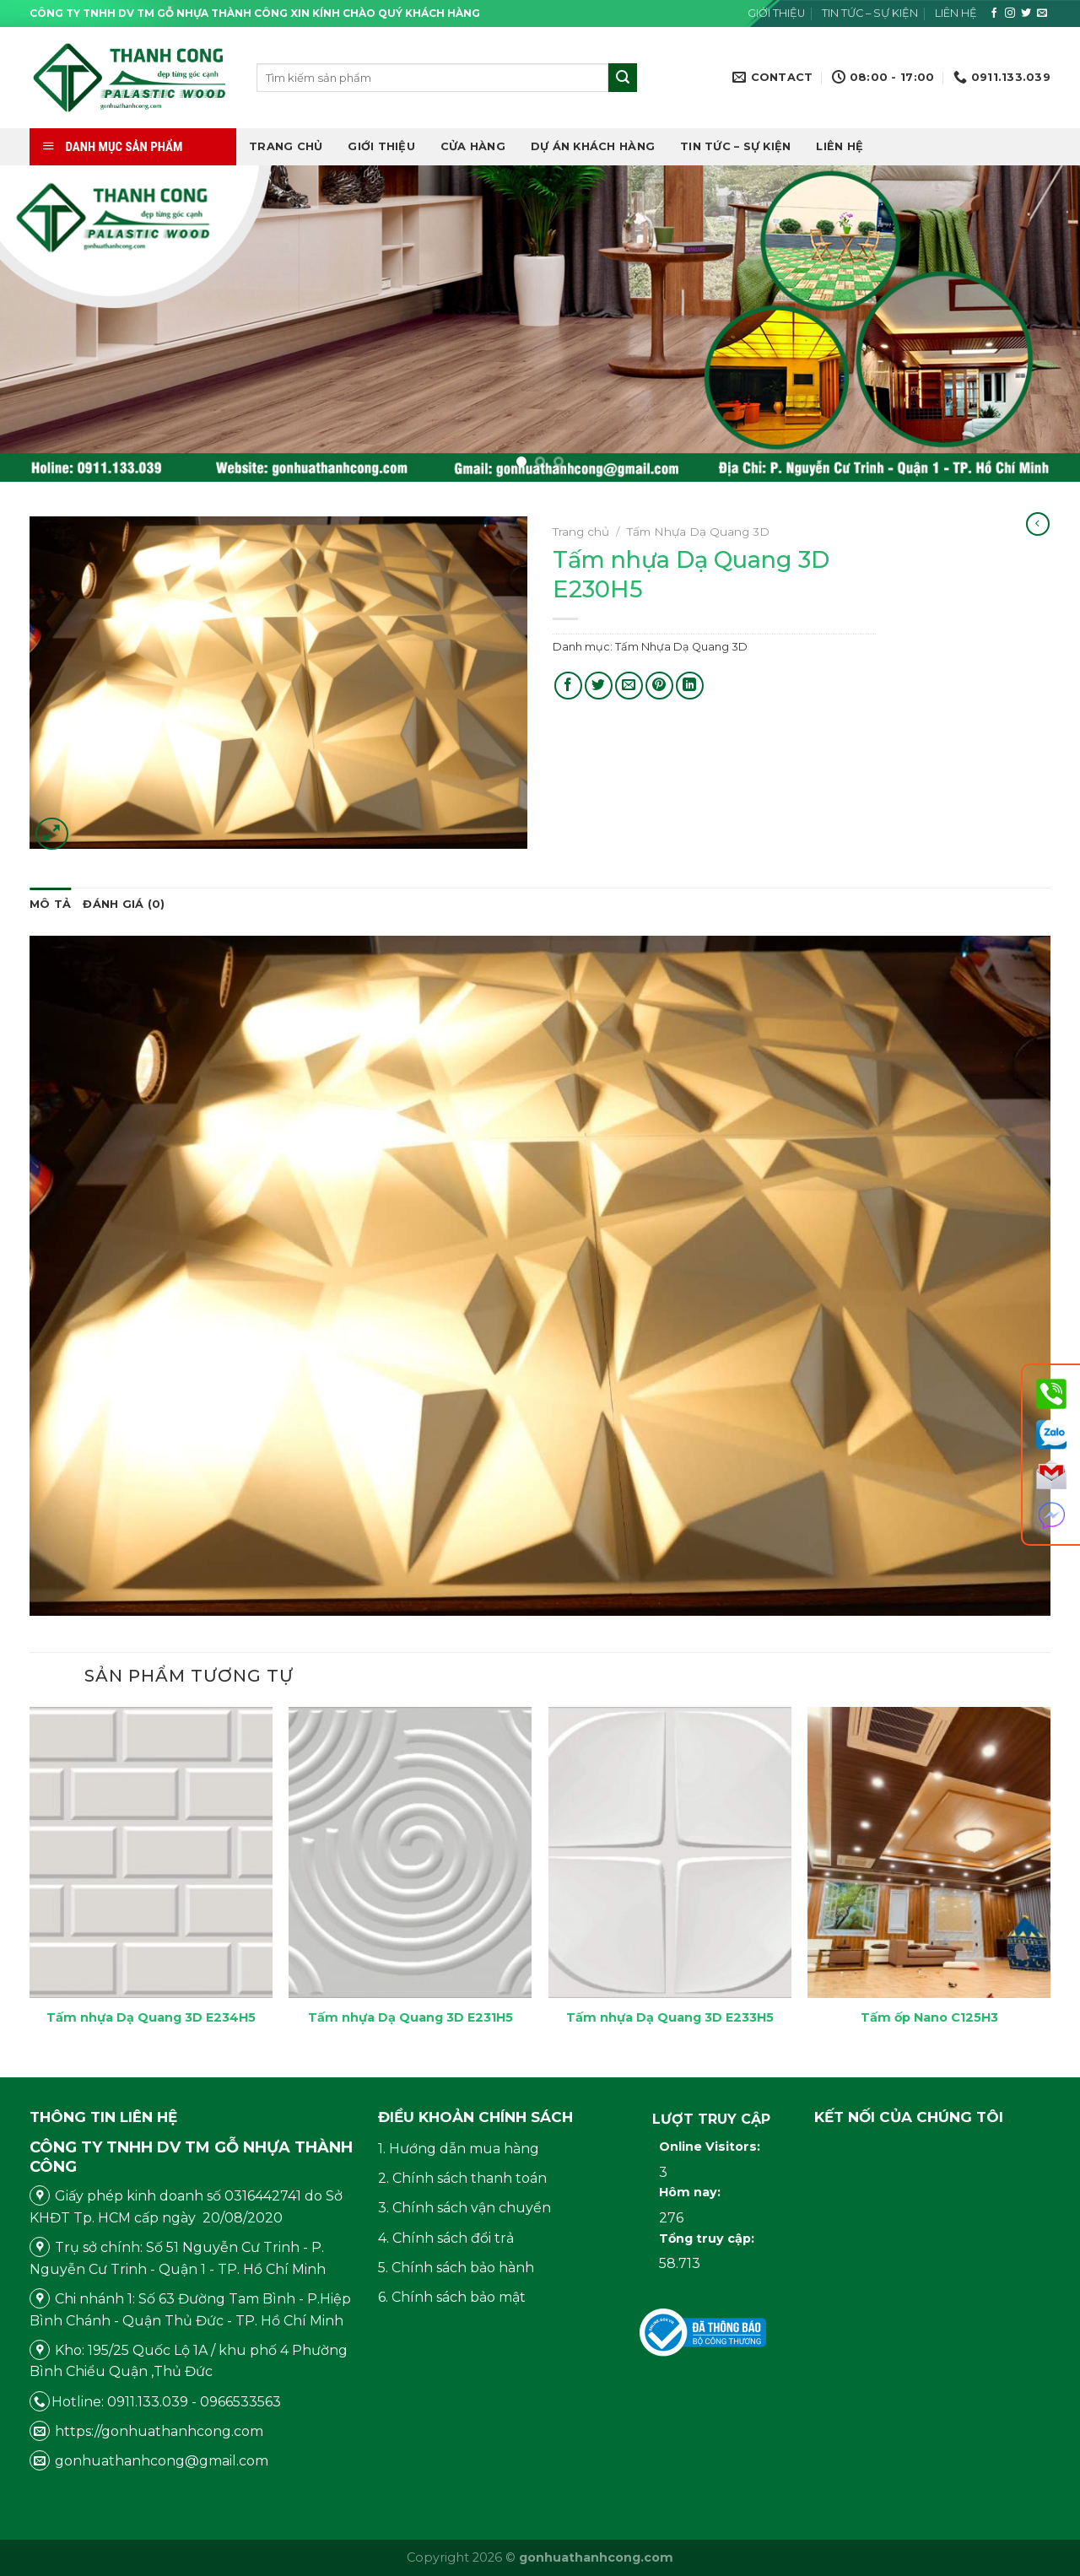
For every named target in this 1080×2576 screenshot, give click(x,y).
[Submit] (622, 77)
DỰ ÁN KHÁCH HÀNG (593, 146)
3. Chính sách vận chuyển (464, 2208)
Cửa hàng (472, 146)
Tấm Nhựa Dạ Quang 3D (698, 531)
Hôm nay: (691, 2192)
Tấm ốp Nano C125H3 (929, 2017)
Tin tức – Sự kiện (870, 13)
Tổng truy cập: (708, 2238)
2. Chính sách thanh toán (462, 2178)
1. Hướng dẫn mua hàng (458, 2149)
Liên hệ (956, 13)
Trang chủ (285, 146)
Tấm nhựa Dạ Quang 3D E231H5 (410, 2017)
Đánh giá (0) (124, 904)
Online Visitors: (711, 2146)
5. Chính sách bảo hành (456, 2268)
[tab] (50, 904)
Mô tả (50, 904)
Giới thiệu (776, 13)
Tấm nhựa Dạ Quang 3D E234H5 (151, 2017)
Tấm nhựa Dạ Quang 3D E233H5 (670, 2017)
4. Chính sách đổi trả (446, 2238)
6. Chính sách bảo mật (452, 2297)
